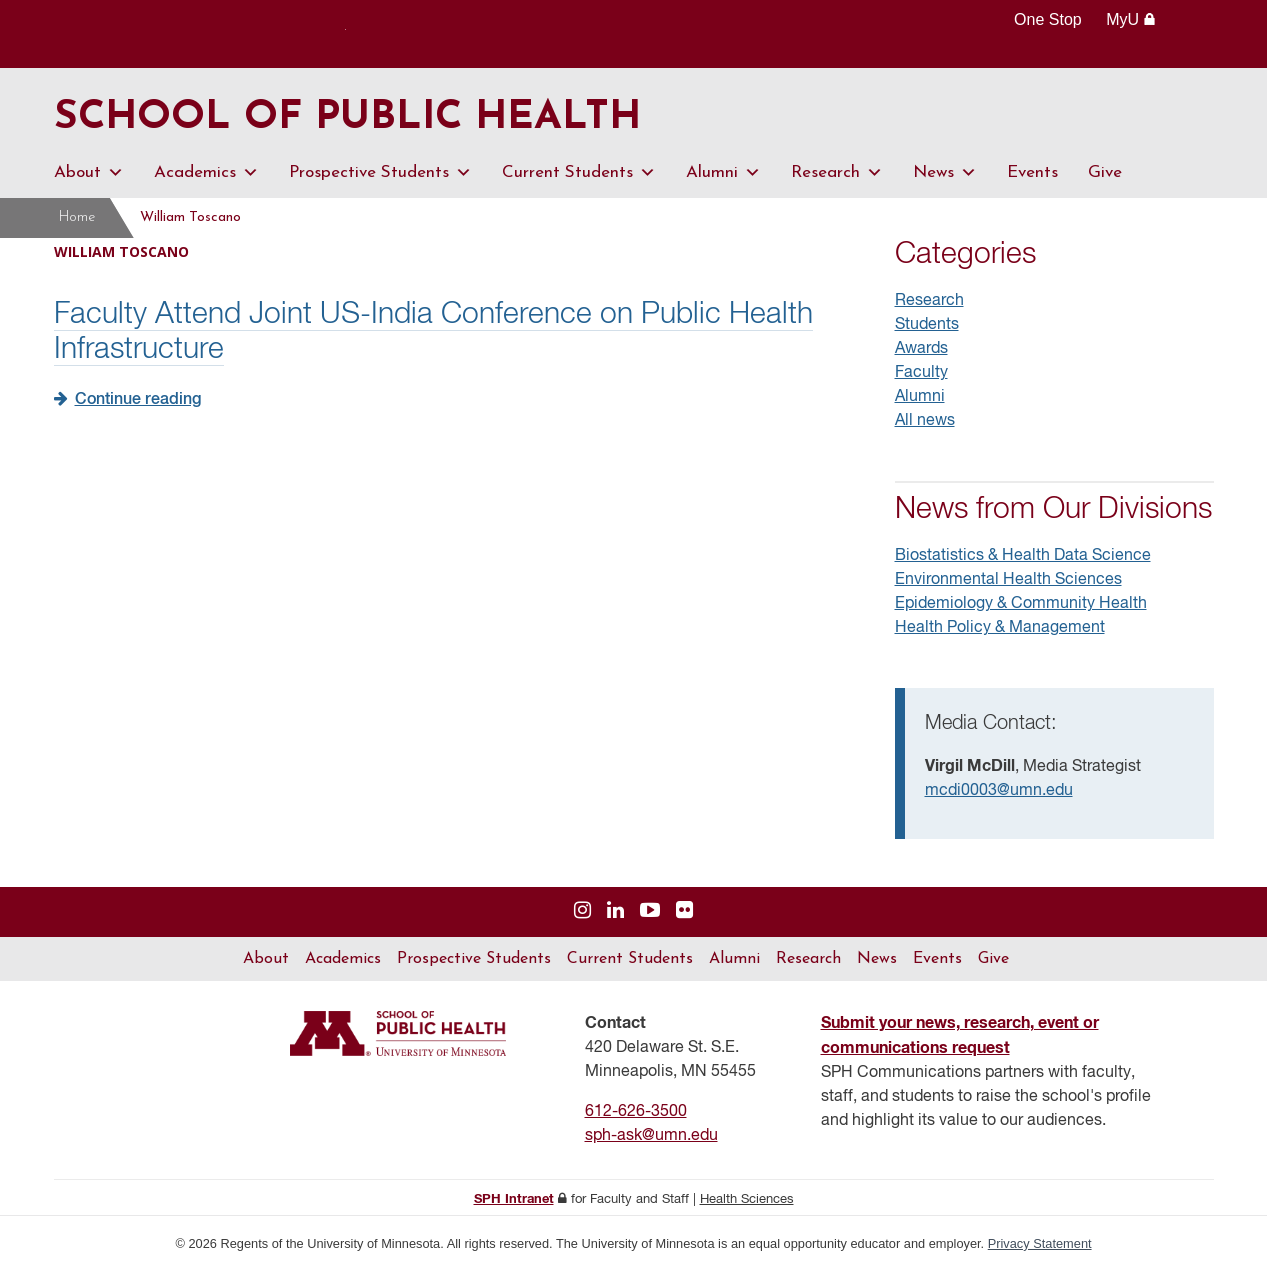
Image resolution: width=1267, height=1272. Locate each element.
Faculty (921, 373)
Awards (921, 349)
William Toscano (190, 217)
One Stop (1048, 19)
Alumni (723, 172)
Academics (206, 172)
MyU (1130, 19)
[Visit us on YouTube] (650, 911)
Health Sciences (747, 1199)
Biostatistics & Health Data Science (1023, 556)
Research (837, 172)
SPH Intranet (514, 1199)
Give (1105, 172)
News (945, 172)
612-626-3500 (636, 1112)
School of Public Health (347, 118)
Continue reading (138, 400)
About (89, 172)
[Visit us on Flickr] (684, 911)
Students (927, 325)
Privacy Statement (1040, 1243)
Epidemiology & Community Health (1021, 604)
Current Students (579, 172)
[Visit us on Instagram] (582, 911)
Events (1032, 172)
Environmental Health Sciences (1008, 580)
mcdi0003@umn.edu (999, 791)
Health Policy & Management (1000, 628)
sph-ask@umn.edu (651, 1136)
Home (77, 217)
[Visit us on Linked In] (615, 911)
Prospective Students (380, 172)
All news (925, 421)
